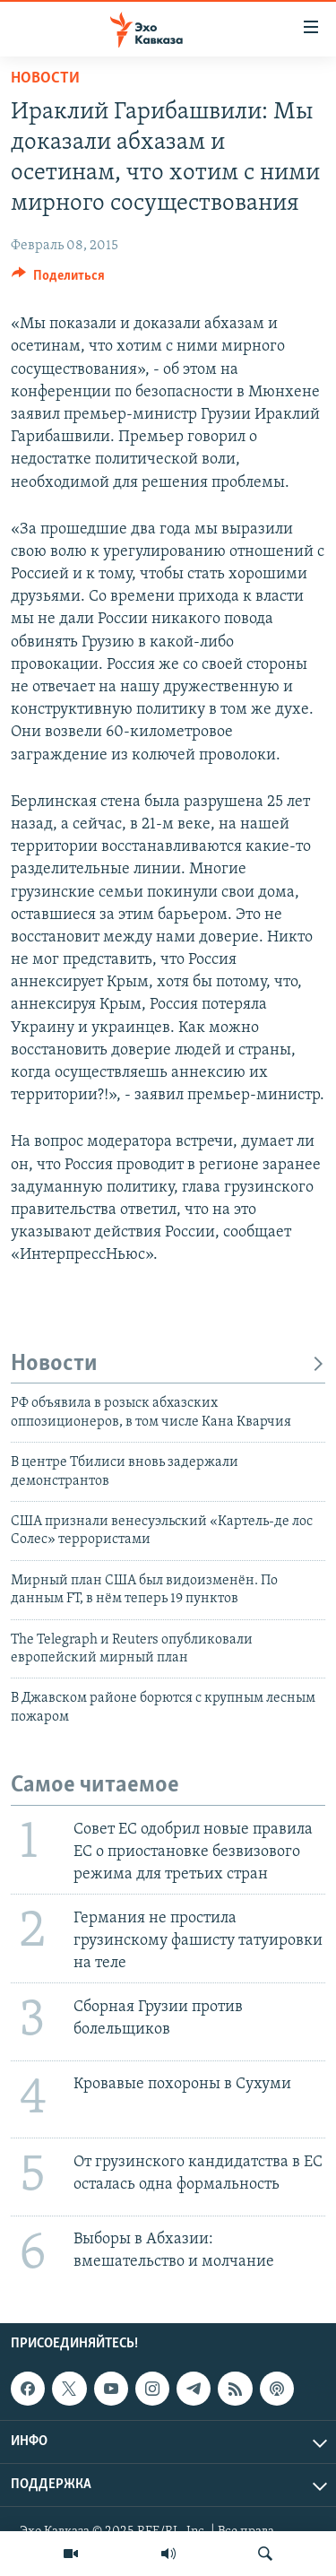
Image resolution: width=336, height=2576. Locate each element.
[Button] (58, 280)
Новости (45, 78)
